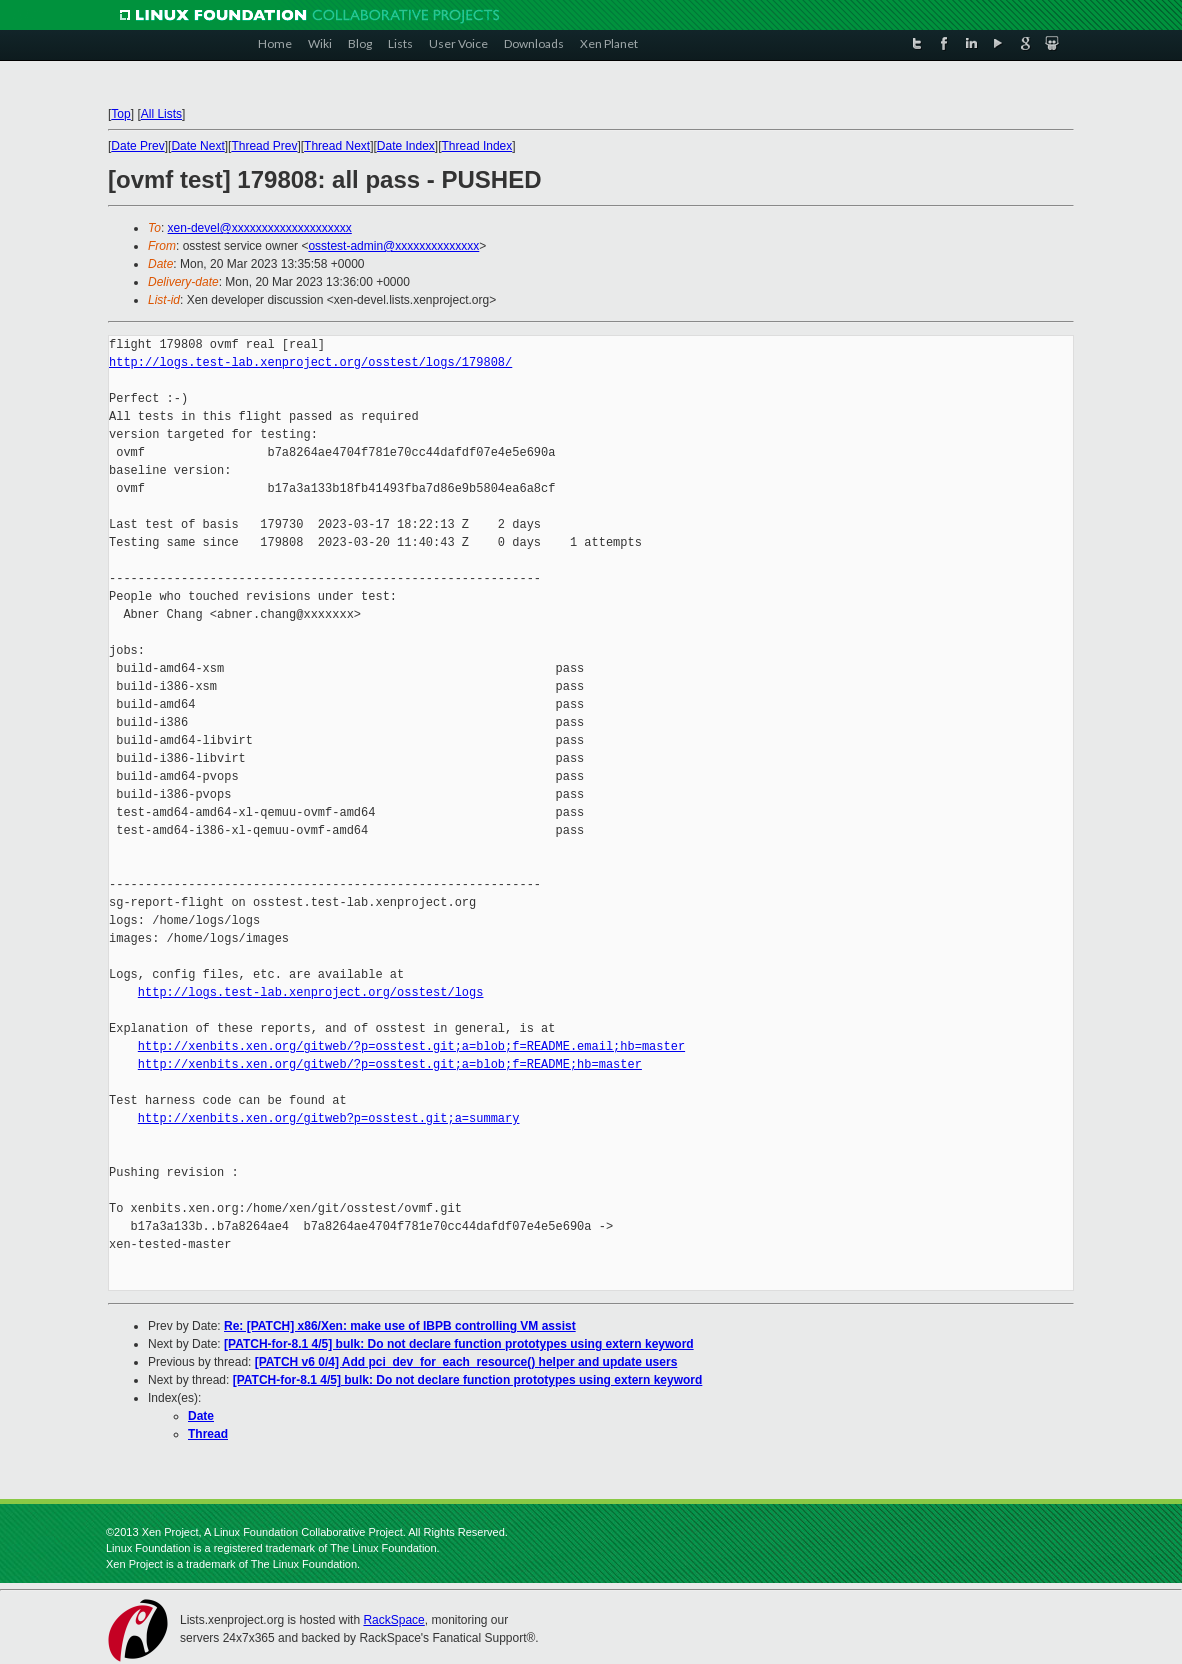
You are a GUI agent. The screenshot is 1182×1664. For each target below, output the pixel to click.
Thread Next (337, 146)
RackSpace (393, 1620)
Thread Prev (264, 146)
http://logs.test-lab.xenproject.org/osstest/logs (311, 992)
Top (120, 114)
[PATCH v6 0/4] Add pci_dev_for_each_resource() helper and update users (466, 1362)
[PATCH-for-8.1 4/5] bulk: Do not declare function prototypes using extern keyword (459, 1344)
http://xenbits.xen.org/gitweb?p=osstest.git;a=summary (329, 1118)
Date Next (197, 146)
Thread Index (477, 146)
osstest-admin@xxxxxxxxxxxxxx (393, 246)
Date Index (406, 146)
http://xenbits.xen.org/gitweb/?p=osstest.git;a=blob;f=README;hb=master (390, 1064)
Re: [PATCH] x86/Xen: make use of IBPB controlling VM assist (400, 1326)
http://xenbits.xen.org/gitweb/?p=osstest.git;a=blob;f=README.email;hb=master (411, 1046)
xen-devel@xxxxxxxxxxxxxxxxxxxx (260, 228)
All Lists (161, 114)
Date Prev (137, 146)
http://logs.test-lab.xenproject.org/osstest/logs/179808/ (310, 362)
